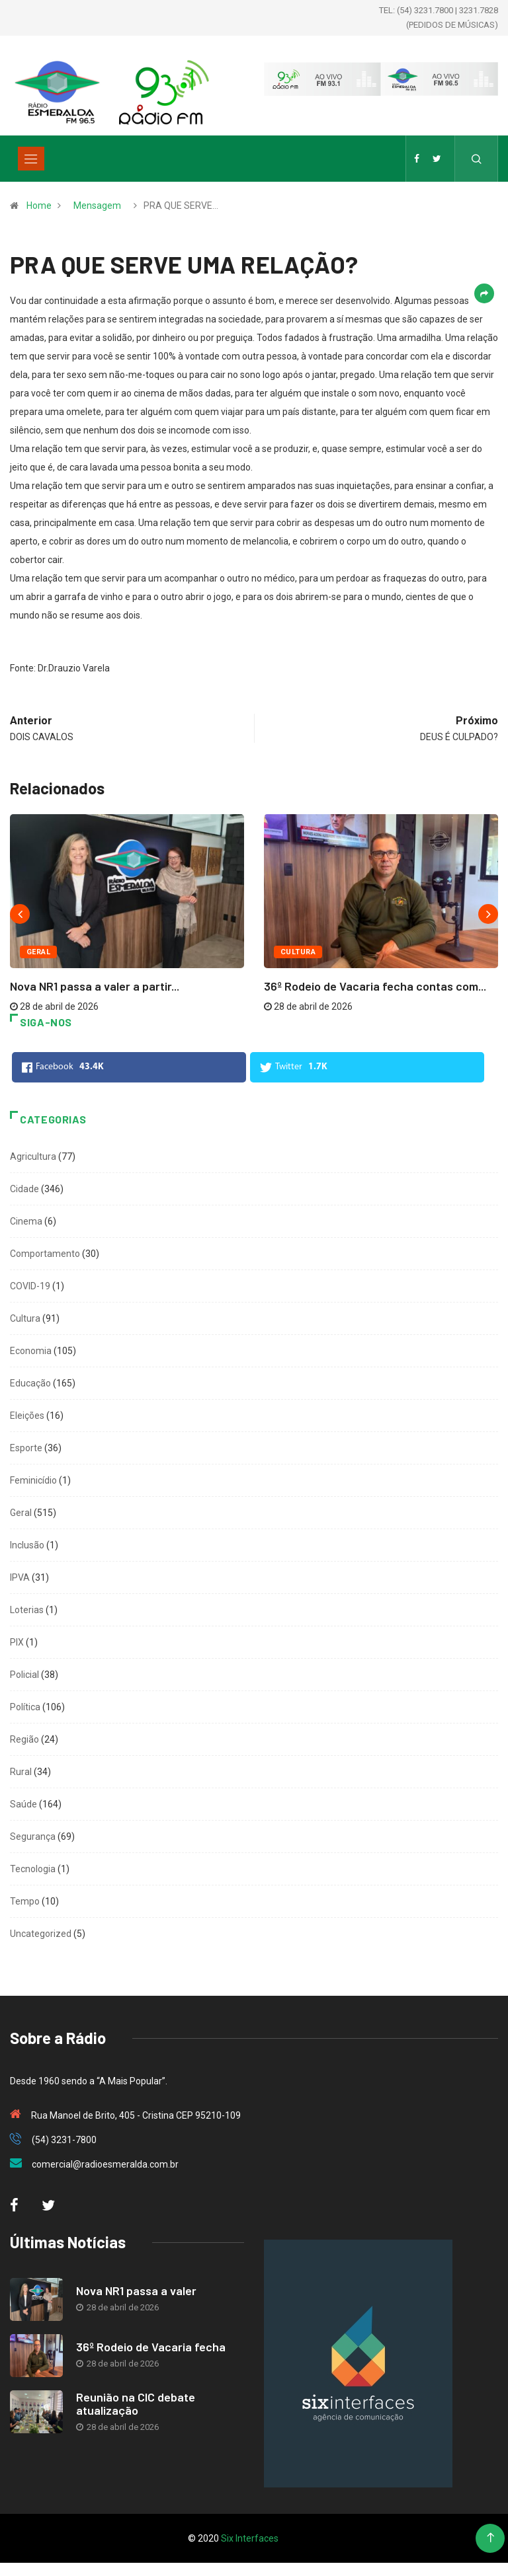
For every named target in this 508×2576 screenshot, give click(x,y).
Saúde (23, 1804)
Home (39, 205)
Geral (38, 952)
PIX (17, 1642)
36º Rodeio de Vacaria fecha (151, 2346)
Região (24, 1739)
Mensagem (97, 205)
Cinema (26, 1221)
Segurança (33, 1836)
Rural (21, 1771)
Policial (24, 1674)
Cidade (24, 1189)
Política (25, 1707)
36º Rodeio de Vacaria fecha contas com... (375, 986)
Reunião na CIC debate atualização (135, 2403)
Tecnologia (33, 1869)
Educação (30, 1383)
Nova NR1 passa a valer (136, 2290)
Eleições (27, 1415)
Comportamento (45, 1253)
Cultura (298, 952)
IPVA (20, 1577)
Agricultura (33, 1156)
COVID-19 (30, 1286)
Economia (31, 1350)
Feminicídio (33, 1480)
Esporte (26, 1448)
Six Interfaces (249, 2538)
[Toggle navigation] (31, 158)
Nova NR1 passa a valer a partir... (94, 986)
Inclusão (27, 1545)
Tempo (25, 1901)
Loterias (27, 1610)
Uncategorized (40, 1933)
